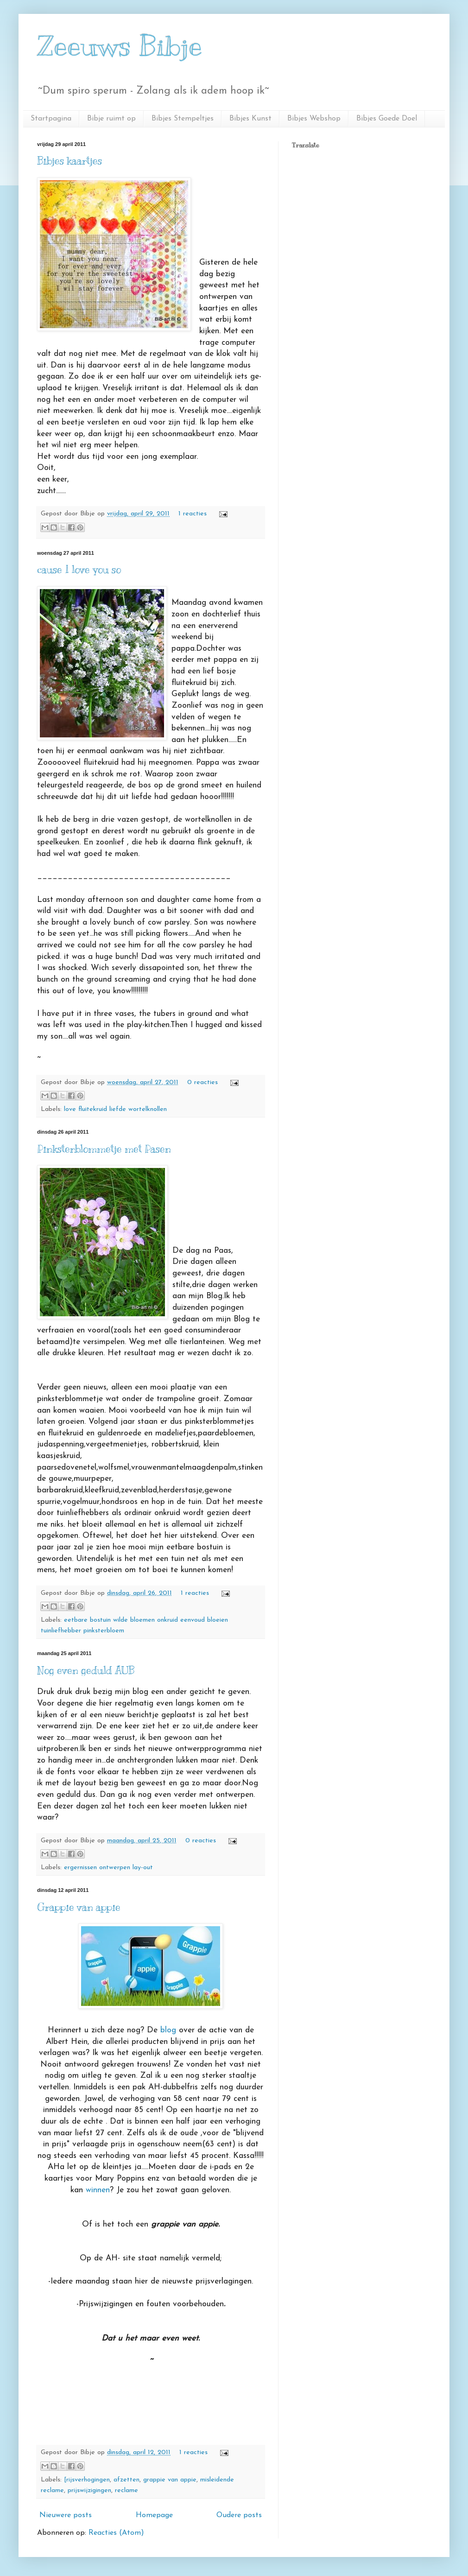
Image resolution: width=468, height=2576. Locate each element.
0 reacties (202, 1082)
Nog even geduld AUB (85, 1670)
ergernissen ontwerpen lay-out (108, 1867)
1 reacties (192, 513)
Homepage (154, 2515)
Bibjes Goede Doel (386, 118)
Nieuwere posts (65, 2515)
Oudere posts (239, 2515)
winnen (98, 2190)
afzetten (126, 2479)
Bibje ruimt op (111, 118)
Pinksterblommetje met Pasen (104, 1148)
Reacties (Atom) (116, 2533)
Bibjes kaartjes (69, 160)
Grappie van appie (78, 1907)
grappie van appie (169, 2479)
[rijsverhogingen (87, 2479)
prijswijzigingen (89, 2490)
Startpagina (51, 118)
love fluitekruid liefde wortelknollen (115, 1109)
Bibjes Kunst (250, 118)
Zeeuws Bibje (119, 46)
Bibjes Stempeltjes (183, 118)
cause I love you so (79, 569)
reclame (126, 2490)
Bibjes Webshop (314, 118)
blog (168, 2030)
